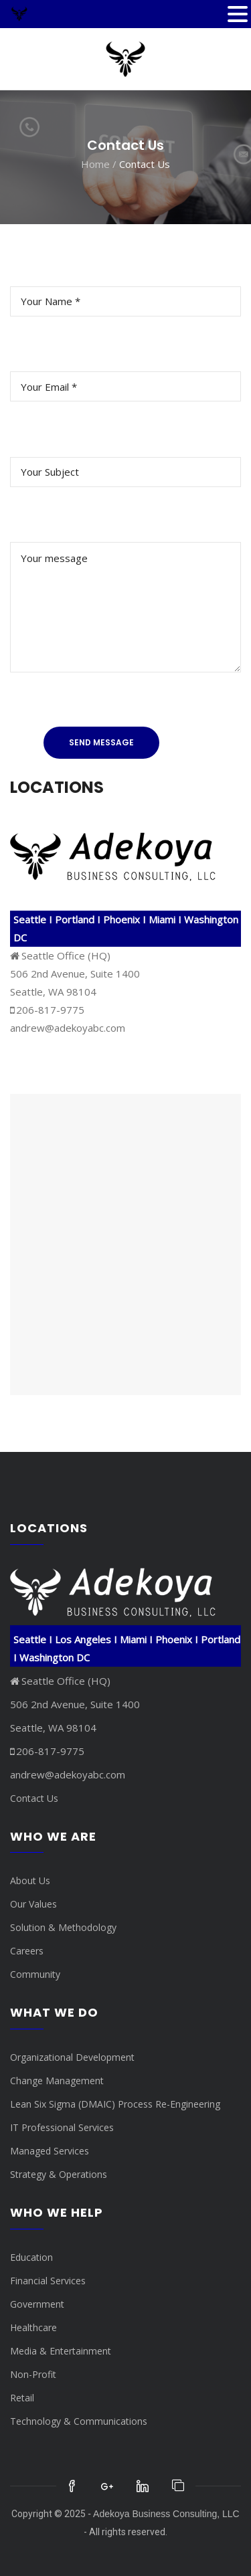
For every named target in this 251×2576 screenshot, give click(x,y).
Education (31, 2257)
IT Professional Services (62, 2127)
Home (95, 164)
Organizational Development (72, 2057)
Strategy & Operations (58, 2174)
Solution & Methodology (63, 1927)
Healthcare (33, 2327)
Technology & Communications (78, 2421)
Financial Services (48, 2280)
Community (35, 1974)
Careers (27, 1950)
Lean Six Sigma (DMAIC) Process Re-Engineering (115, 2104)
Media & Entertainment (60, 2350)
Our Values (33, 1904)
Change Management (57, 2080)
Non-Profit (33, 2374)
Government (37, 2304)
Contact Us (34, 1798)
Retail (22, 2397)
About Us (30, 1880)
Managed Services (49, 2150)
